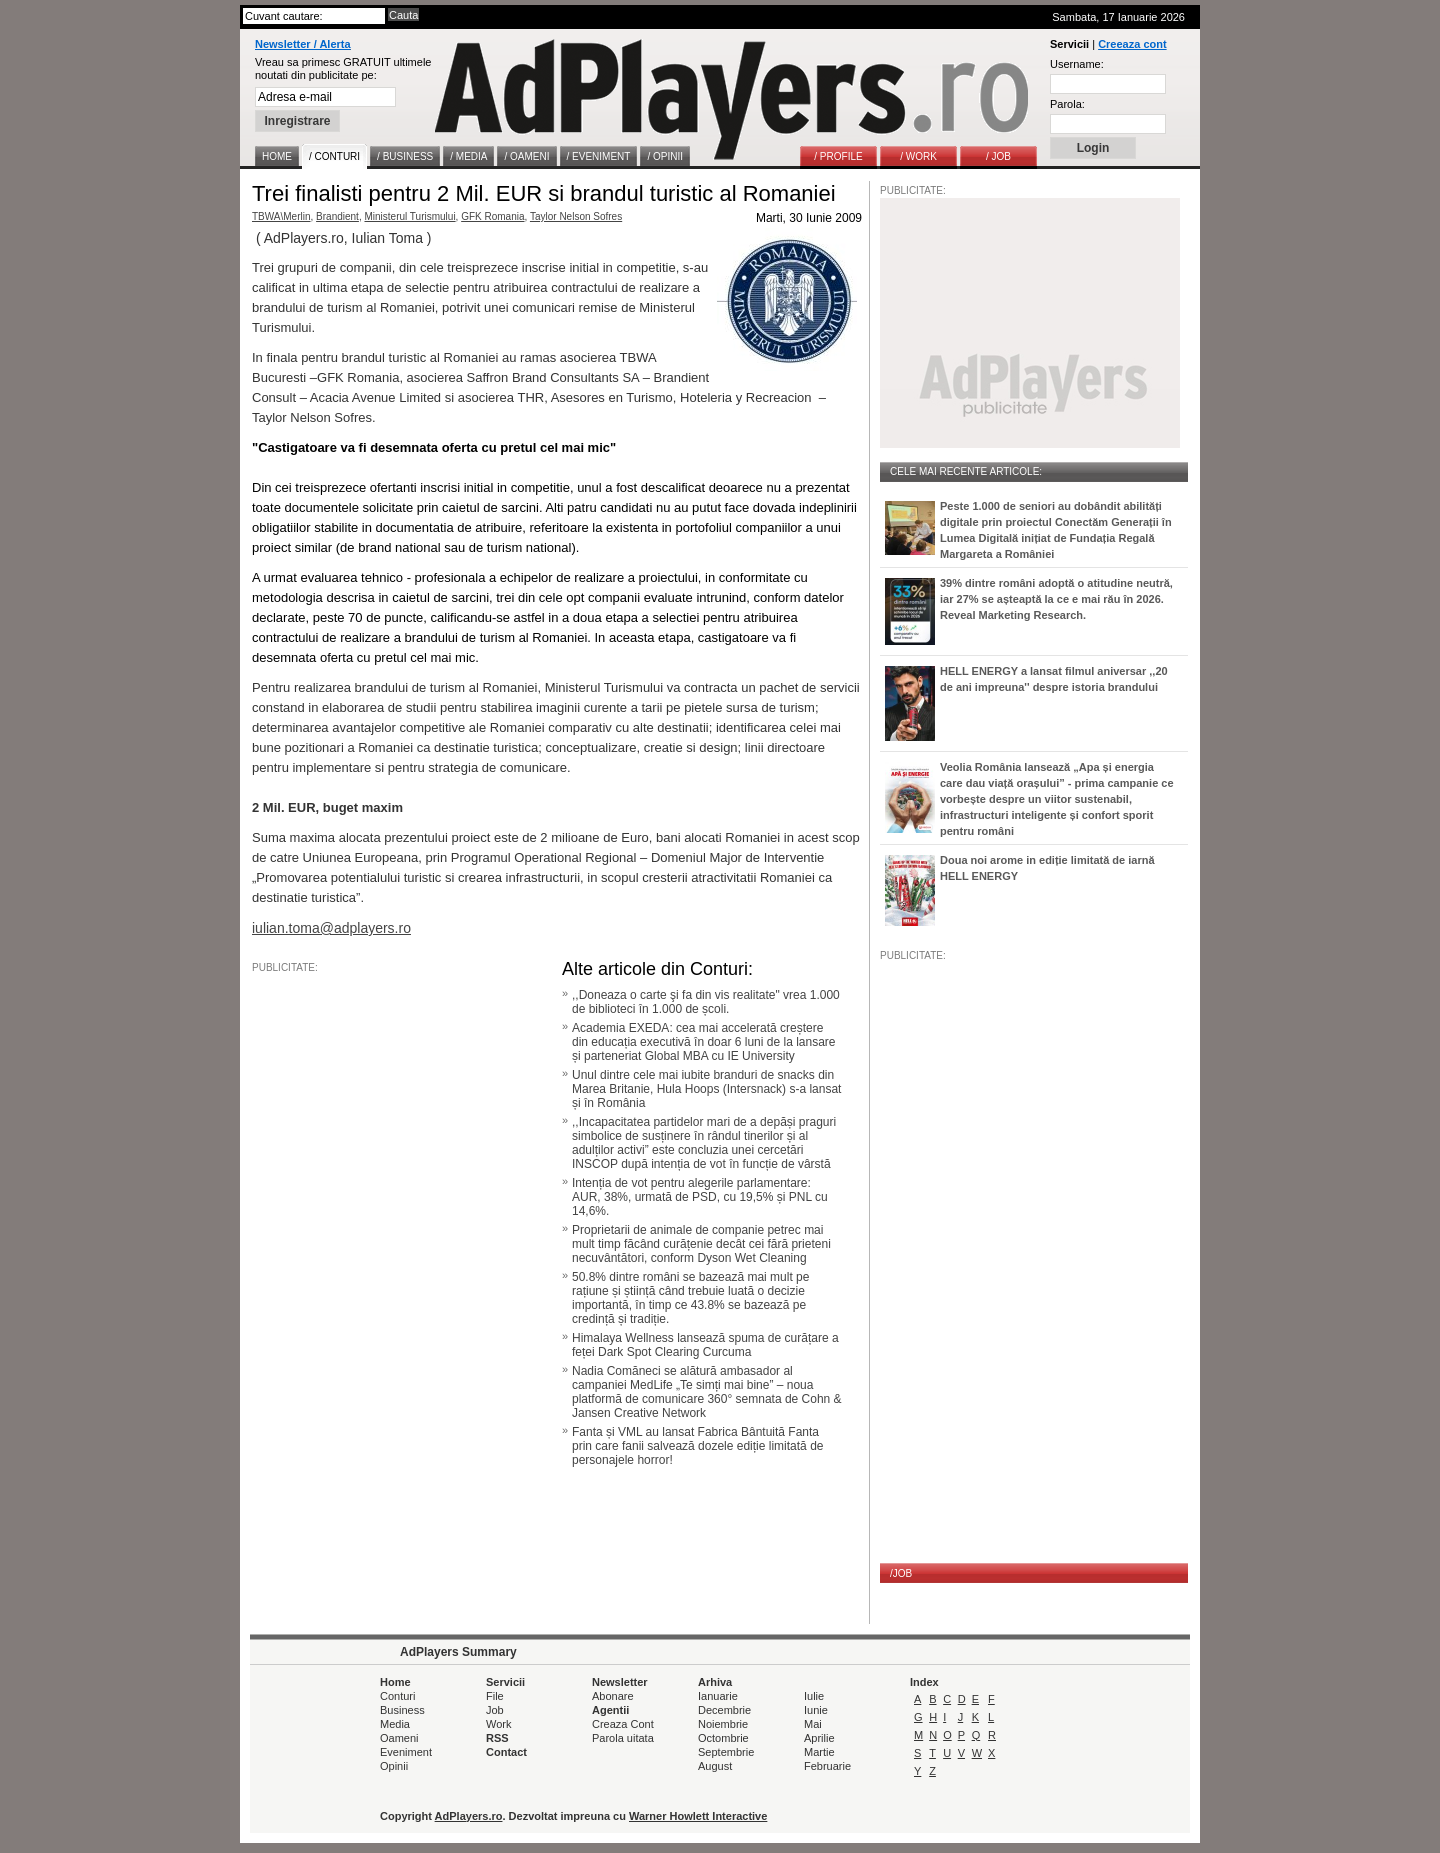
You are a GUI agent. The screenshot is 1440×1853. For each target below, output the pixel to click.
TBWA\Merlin (281, 216)
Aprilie (819, 1738)
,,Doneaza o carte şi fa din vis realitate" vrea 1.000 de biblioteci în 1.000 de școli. (706, 1002)
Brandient (337, 216)
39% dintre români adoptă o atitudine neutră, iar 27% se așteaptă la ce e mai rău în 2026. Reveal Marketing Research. (1056, 599)
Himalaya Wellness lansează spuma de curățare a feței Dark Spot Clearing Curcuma (705, 1345)
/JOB (901, 1573)
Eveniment (406, 1752)
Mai (813, 1724)
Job (495, 1710)
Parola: (1067, 104)
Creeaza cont (1132, 44)
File (495, 1696)
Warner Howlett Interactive (698, 1816)
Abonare (613, 1696)
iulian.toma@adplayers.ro (331, 928)
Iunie (816, 1710)
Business (402, 1710)
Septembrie (726, 1752)
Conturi (397, 1696)
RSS (497, 1738)
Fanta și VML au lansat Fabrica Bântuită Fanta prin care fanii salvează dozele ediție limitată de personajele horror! (697, 1446)
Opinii (394, 1766)
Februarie (827, 1766)
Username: (1077, 64)
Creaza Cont (623, 1724)
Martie (819, 1752)
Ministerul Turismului (409, 216)
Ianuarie (718, 1696)
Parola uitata (623, 1738)
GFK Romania (492, 216)
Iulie (814, 1696)
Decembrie (724, 1710)
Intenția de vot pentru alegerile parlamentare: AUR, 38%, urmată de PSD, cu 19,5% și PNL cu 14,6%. (700, 1197)
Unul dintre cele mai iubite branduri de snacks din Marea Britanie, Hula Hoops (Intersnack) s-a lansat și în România (706, 1089)
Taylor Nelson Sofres (576, 216)
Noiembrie (723, 1724)
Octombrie (723, 1738)
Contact (506, 1752)
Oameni (399, 1738)
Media (395, 1724)
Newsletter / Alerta (303, 44)
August (715, 1766)
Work (498, 1724)
